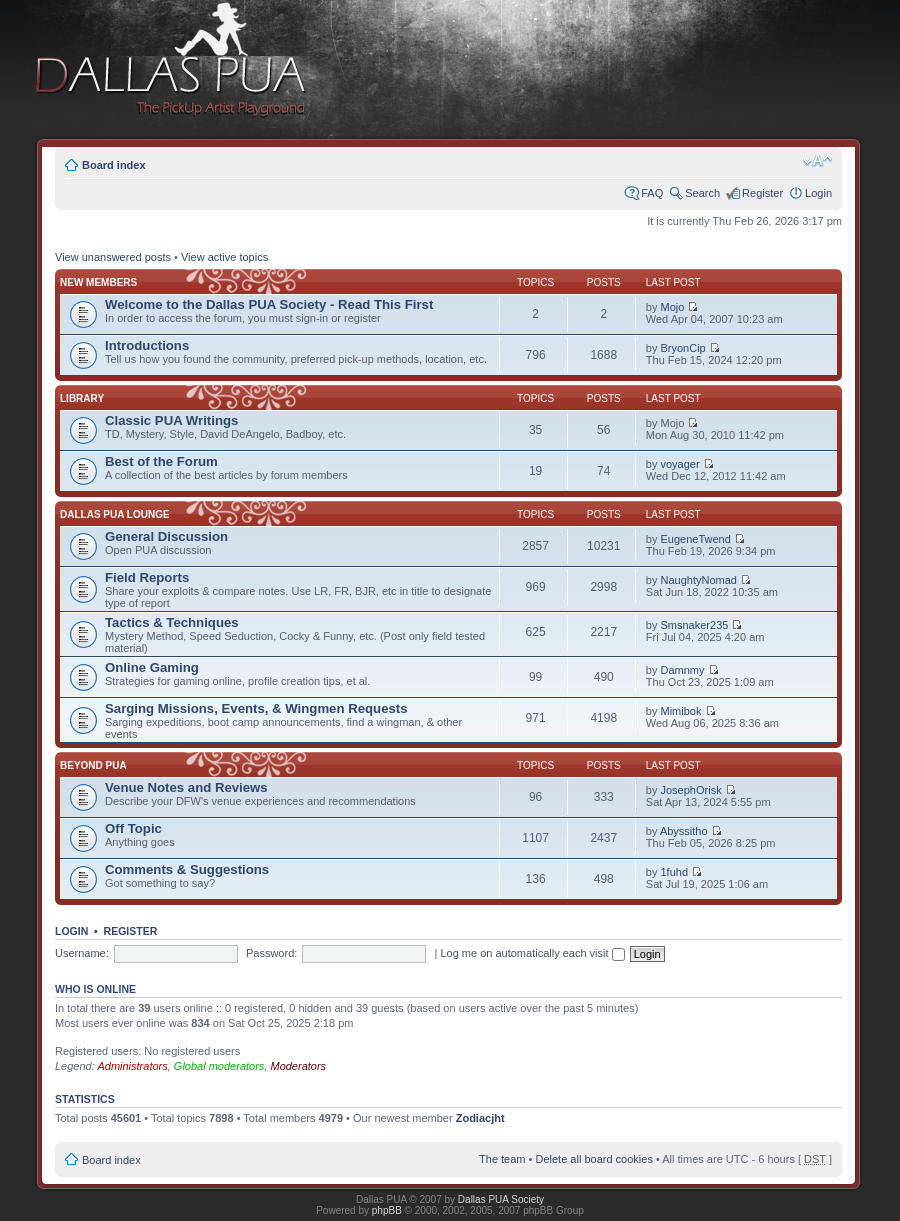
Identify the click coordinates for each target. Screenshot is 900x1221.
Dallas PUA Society (501, 1199)
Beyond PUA (93, 765)
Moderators (298, 1066)
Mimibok (681, 711)
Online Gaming (152, 667)
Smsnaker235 (695, 625)
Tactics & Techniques (172, 622)
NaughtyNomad (699, 580)
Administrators (132, 1066)
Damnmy (683, 670)
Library (82, 398)
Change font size (817, 161)
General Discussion (166, 536)
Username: (82, 953)
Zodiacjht (480, 1118)
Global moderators (219, 1066)
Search (702, 193)
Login (818, 193)
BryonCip (683, 348)
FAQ (652, 193)
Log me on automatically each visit (532, 953)
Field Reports (147, 577)
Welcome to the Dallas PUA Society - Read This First (269, 304)
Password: (271, 953)
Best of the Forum (161, 461)
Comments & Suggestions (187, 869)
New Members (98, 282)
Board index (114, 165)
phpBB (387, 1210)
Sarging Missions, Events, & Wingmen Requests (256, 708)
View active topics (224, 257)
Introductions (147, 345)
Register (762, 193)
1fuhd (675, 872)
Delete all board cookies (593, 1159)
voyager (680, 464)
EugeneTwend (696, 539)
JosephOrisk (691, 790)
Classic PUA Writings (171, 420)
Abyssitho (684, 831)
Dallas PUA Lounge (115, 514)
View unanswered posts (113, 257)
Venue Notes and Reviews (186, 787)
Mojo (673, 307)
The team (502, 1159)
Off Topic (133, 828)
